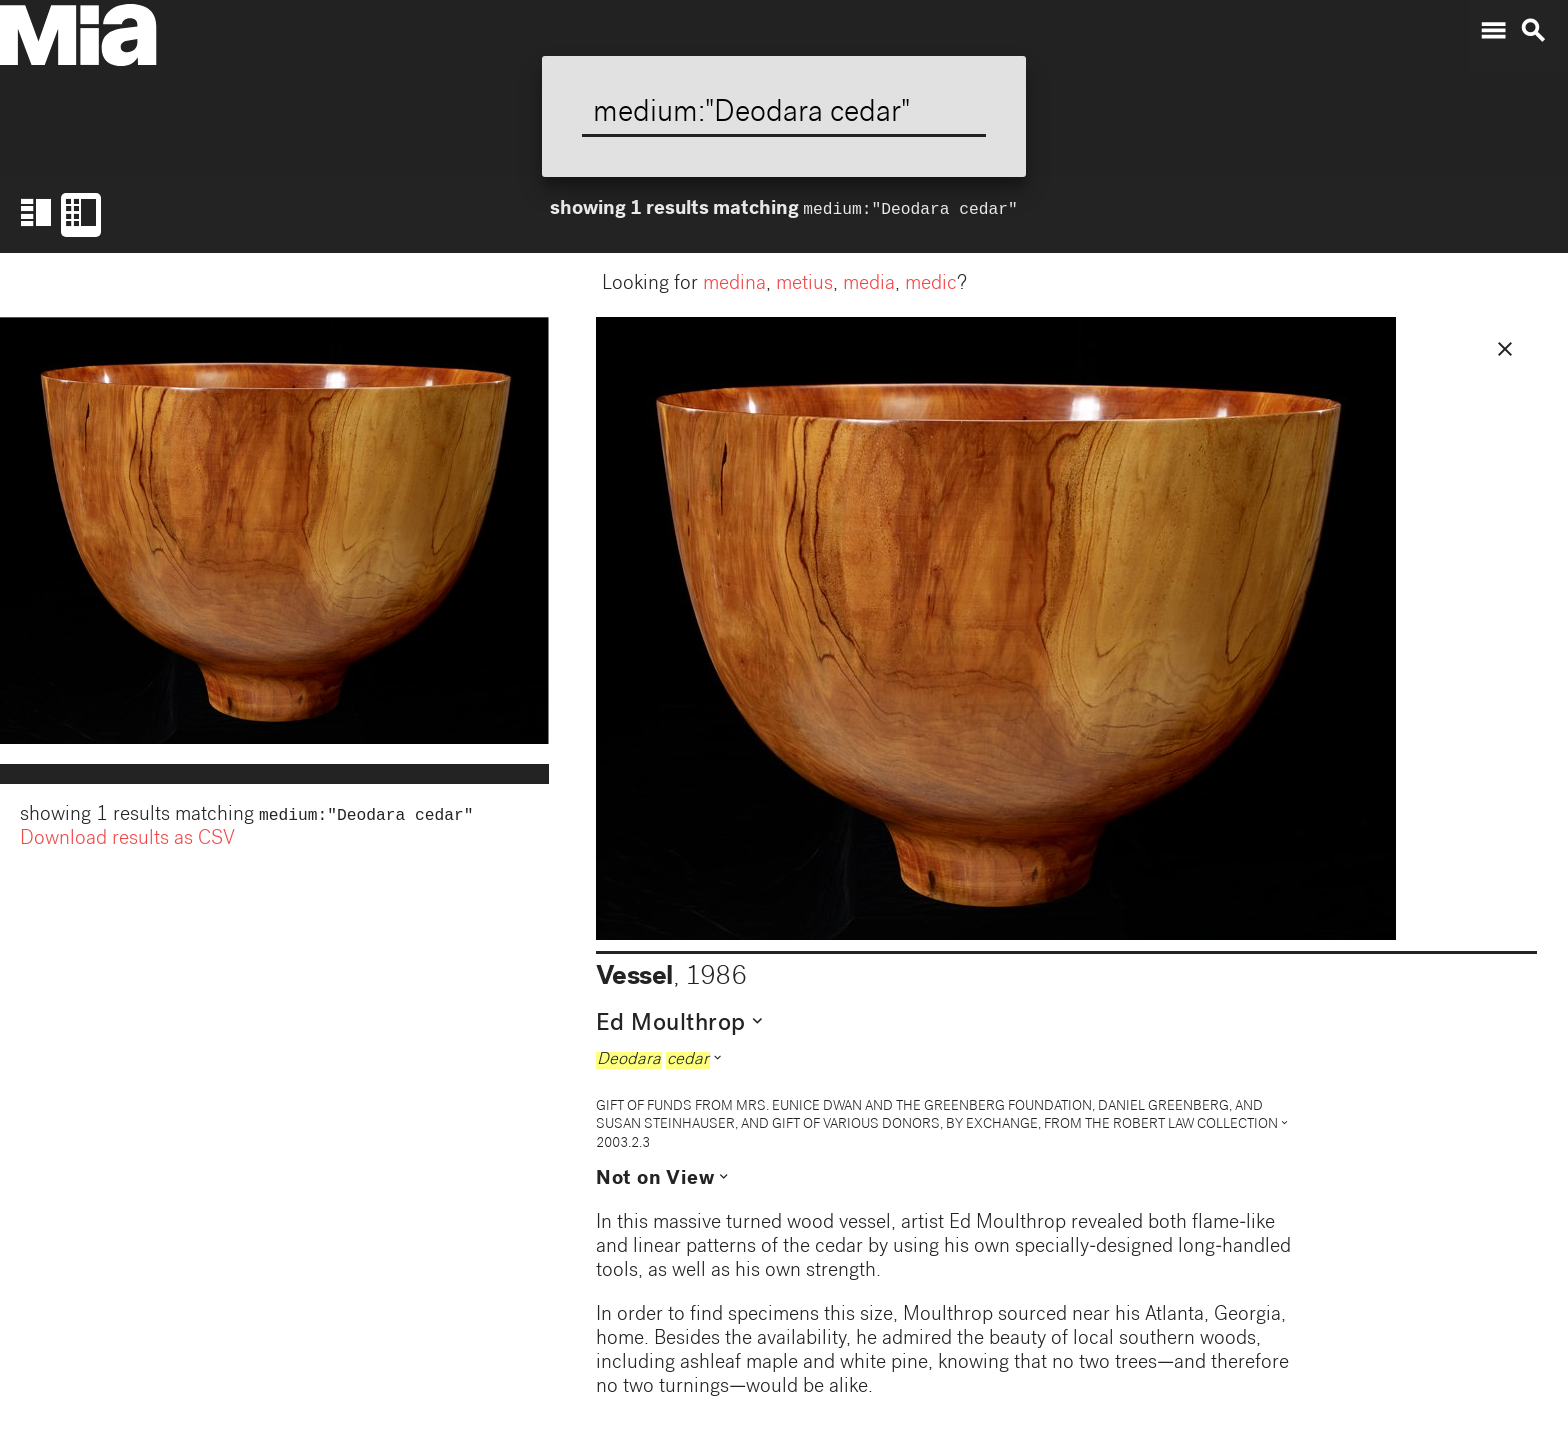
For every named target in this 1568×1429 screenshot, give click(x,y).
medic (931, 285)
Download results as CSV (127, 842)
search (1533, 31)
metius (804, 285)
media (869, 285)
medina (734, 285)
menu (1493, 31)
